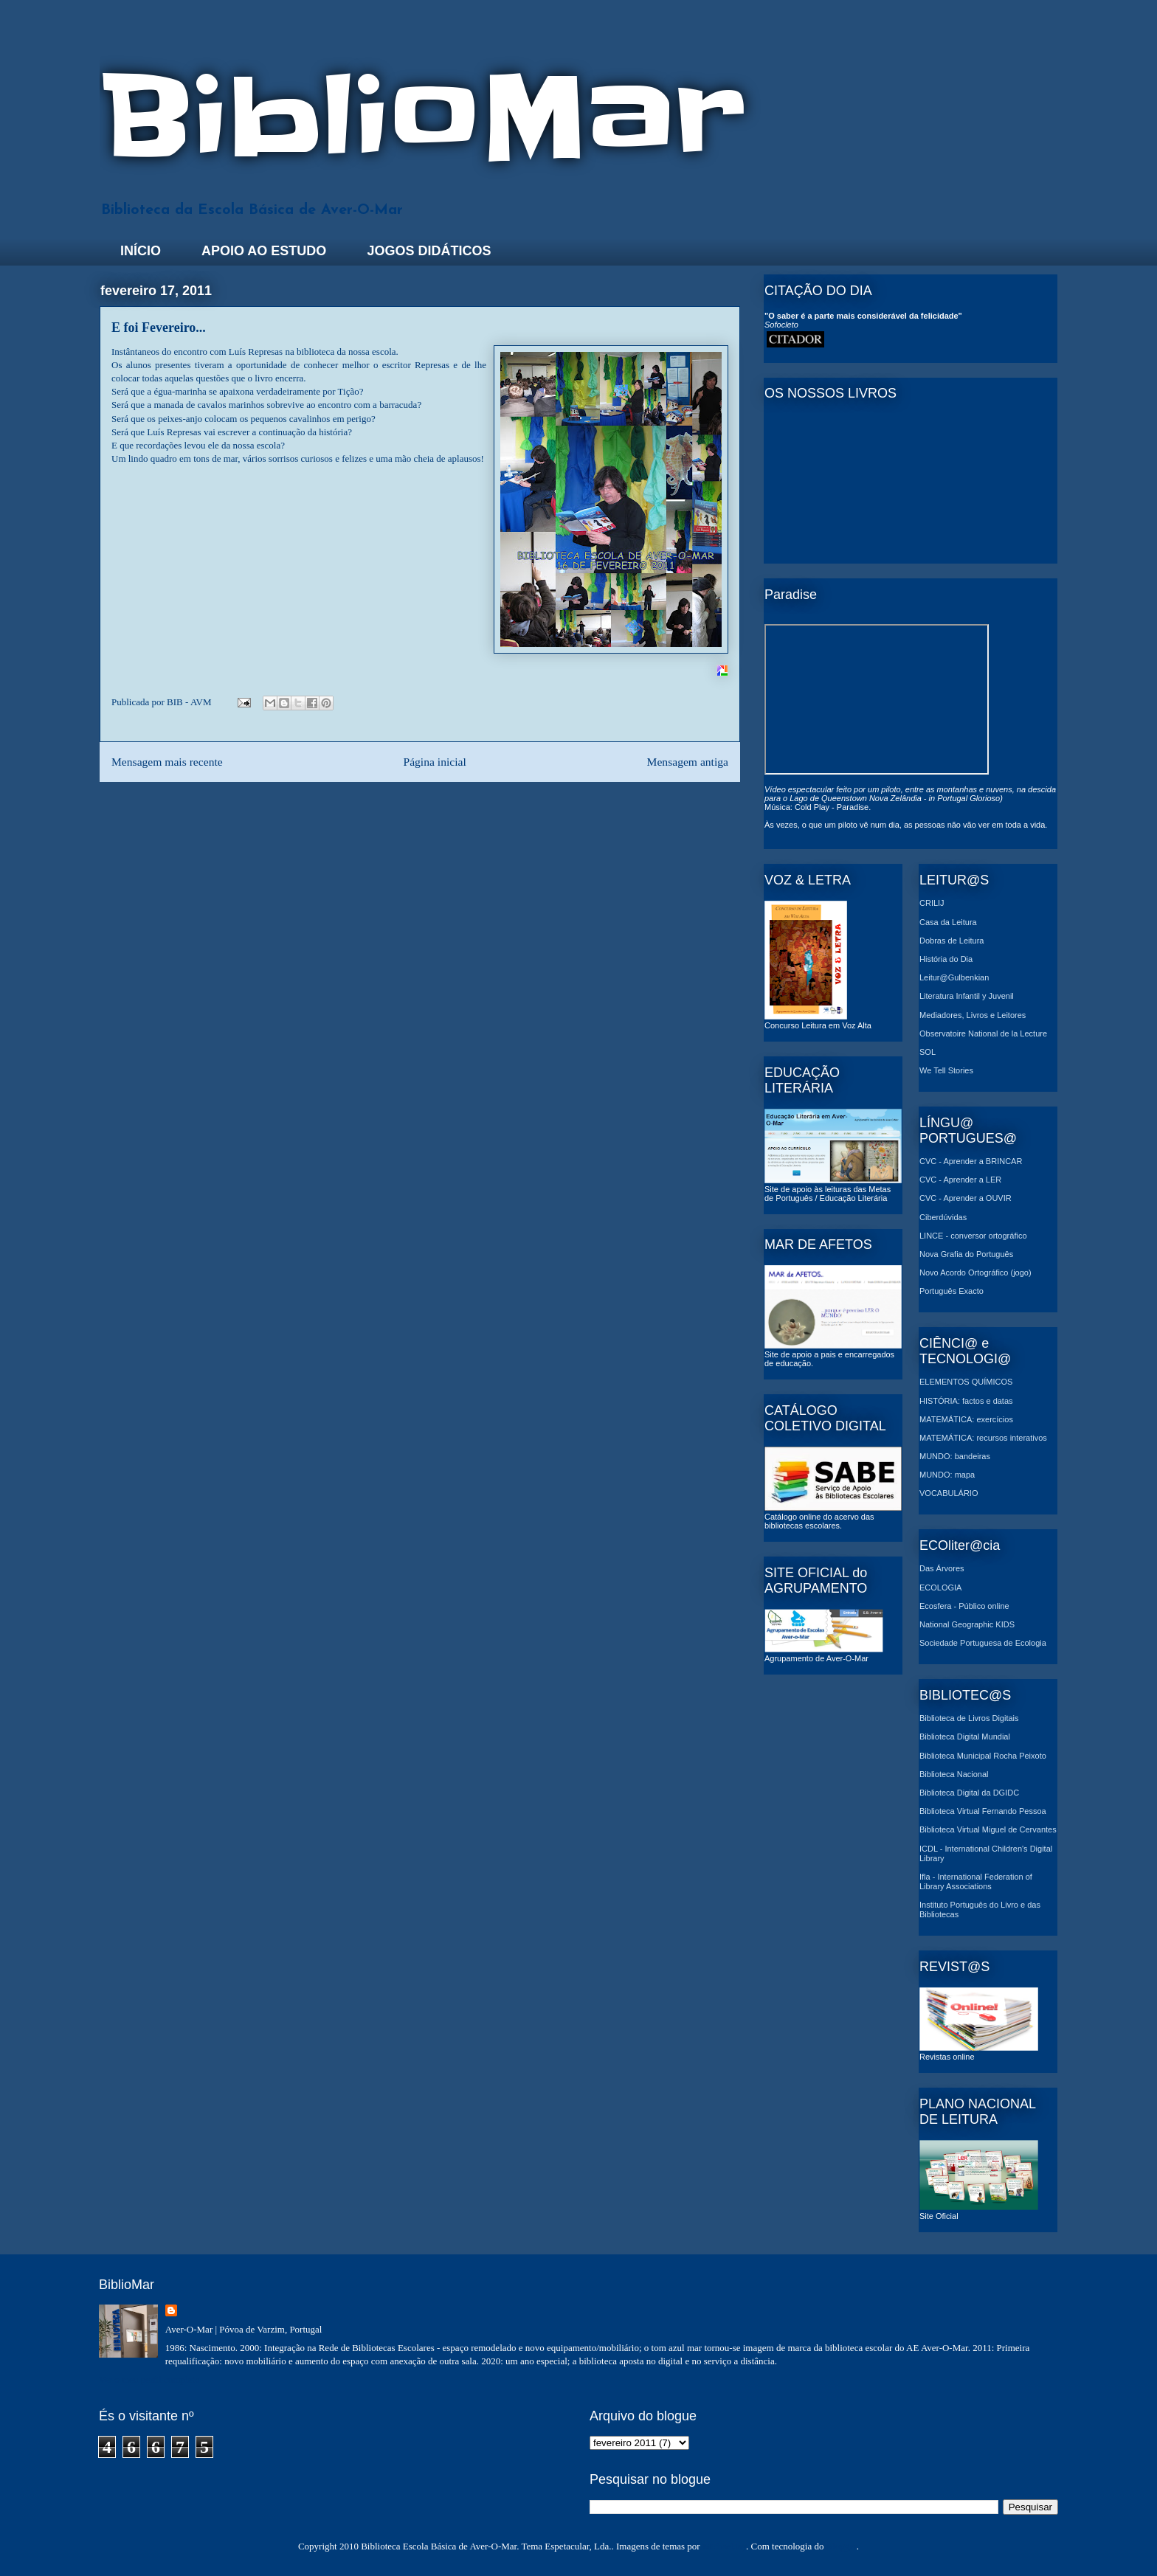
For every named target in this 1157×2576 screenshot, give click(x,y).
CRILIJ (931, 903)
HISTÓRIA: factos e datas (966, 1400)
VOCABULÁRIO (948, 1493)
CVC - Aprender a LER (960, 1179)
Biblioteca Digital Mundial (964, 1736)
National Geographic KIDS (967, 1624)
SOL (927, 1052)
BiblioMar (422, 117)
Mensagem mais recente (167, 761)
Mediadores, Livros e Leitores (972, 1015)
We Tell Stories (946, 1070)
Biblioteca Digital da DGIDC (969, 1792)
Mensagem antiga (687, 761)
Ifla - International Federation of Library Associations (975, 1881)
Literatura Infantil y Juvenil (966, 995)
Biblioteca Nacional (954, 1774)
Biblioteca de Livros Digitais (969, 1718)
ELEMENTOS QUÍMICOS (965, 1381)
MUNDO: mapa (947, 1474)
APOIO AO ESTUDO (263, 250)
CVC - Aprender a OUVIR (965, 1198)
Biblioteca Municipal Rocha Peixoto (982, 1755)
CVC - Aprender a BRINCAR (970, 1161)
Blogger (841, 2546)
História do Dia (946, 959)
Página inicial (434, 761)
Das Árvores (941, 1568)
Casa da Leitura (948, 922)
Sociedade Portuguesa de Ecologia (982, 1642)
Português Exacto (951, 1291)
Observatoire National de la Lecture (983, 1033)
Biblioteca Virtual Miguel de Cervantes (988, 1829)
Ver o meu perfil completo (149, 2379)
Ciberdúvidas (943, 1217)
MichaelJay (724, 2546)
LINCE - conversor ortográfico (973, 1235)
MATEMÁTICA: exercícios (966, 1419)
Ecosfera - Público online (964, 1606)
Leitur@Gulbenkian (954, 977)
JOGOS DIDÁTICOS (429, 250)
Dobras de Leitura (951, 940)
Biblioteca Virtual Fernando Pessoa (982, 1811)
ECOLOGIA (940, 1587)
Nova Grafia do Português (966, 1254)
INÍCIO (140, 250)
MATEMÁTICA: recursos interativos (983, 1437)
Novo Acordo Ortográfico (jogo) (975, 1272)
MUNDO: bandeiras (954, 1456)
